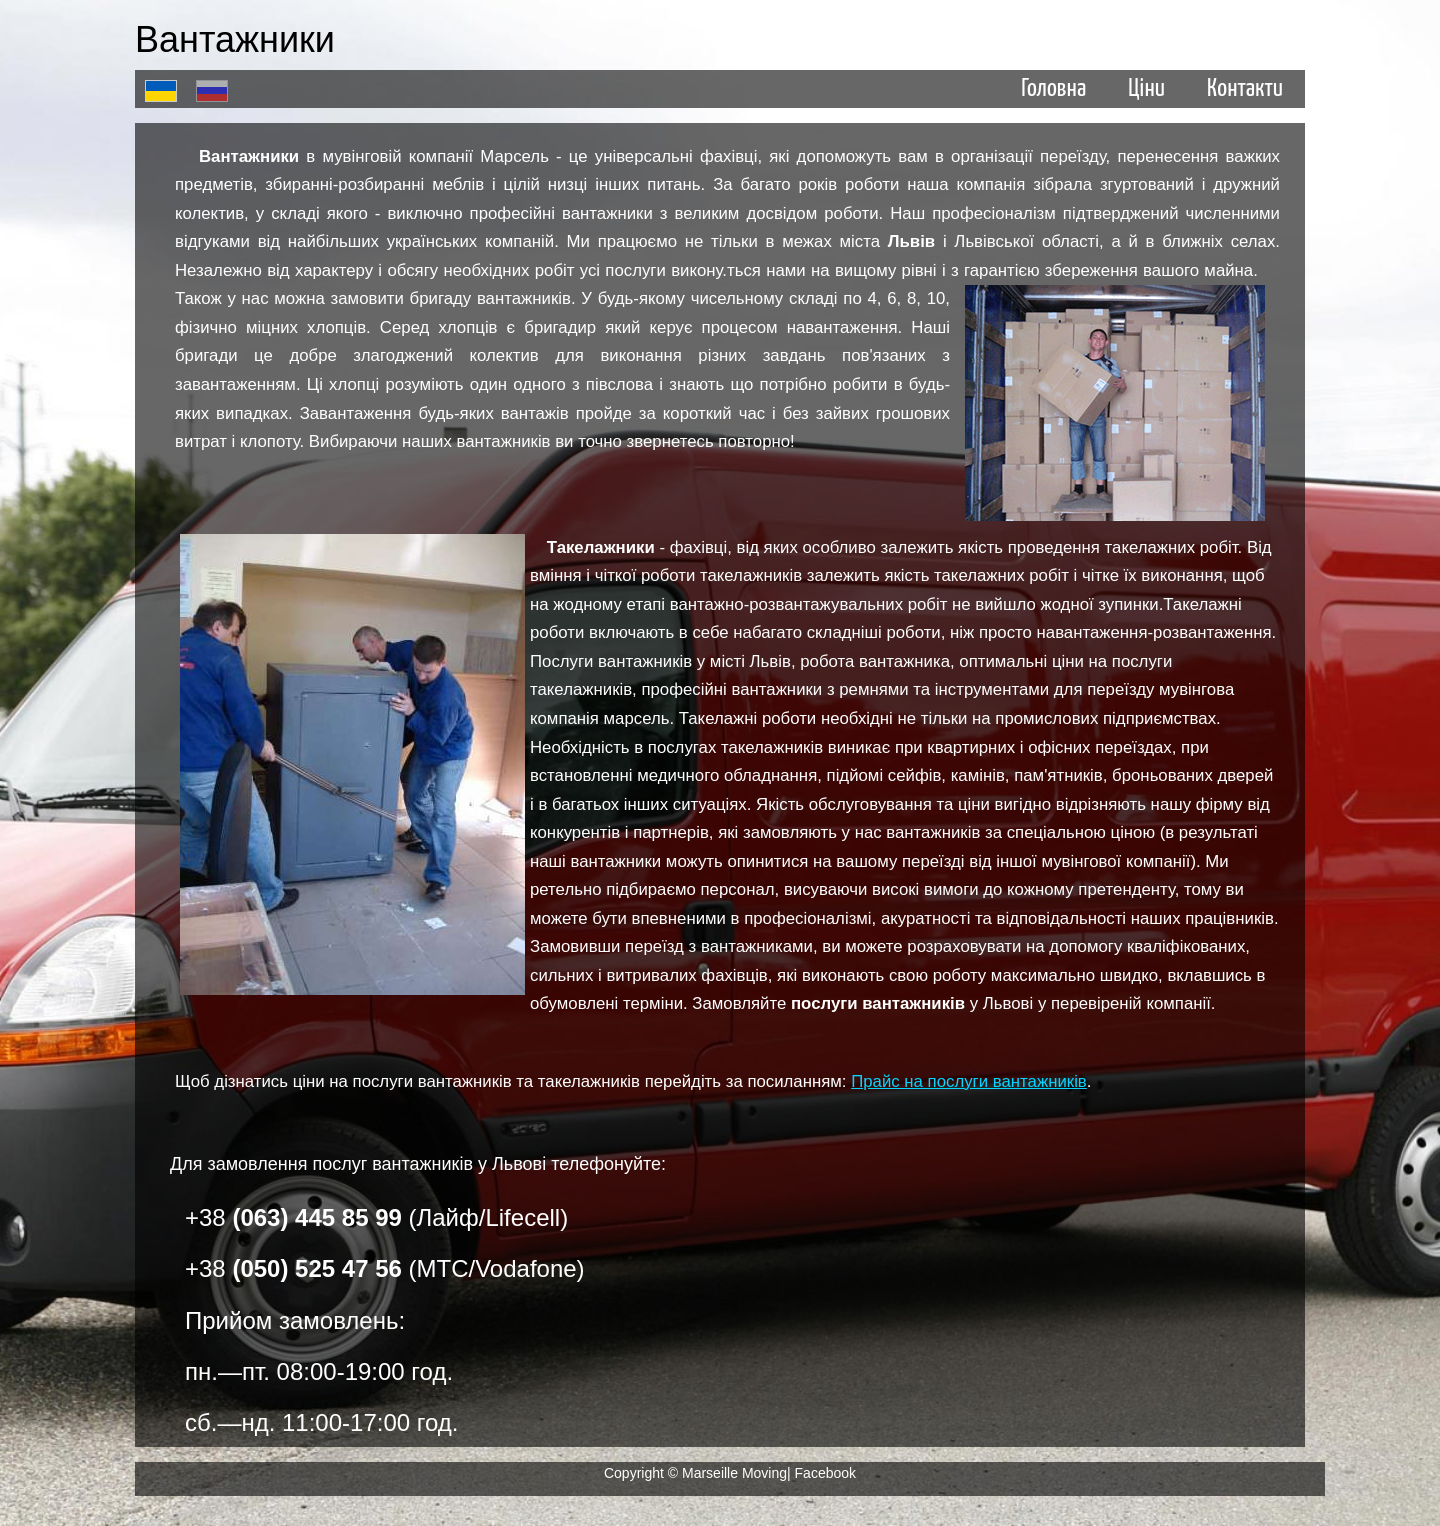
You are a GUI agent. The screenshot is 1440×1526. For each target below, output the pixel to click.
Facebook (825, 1473)
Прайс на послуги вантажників (969, 1081)
